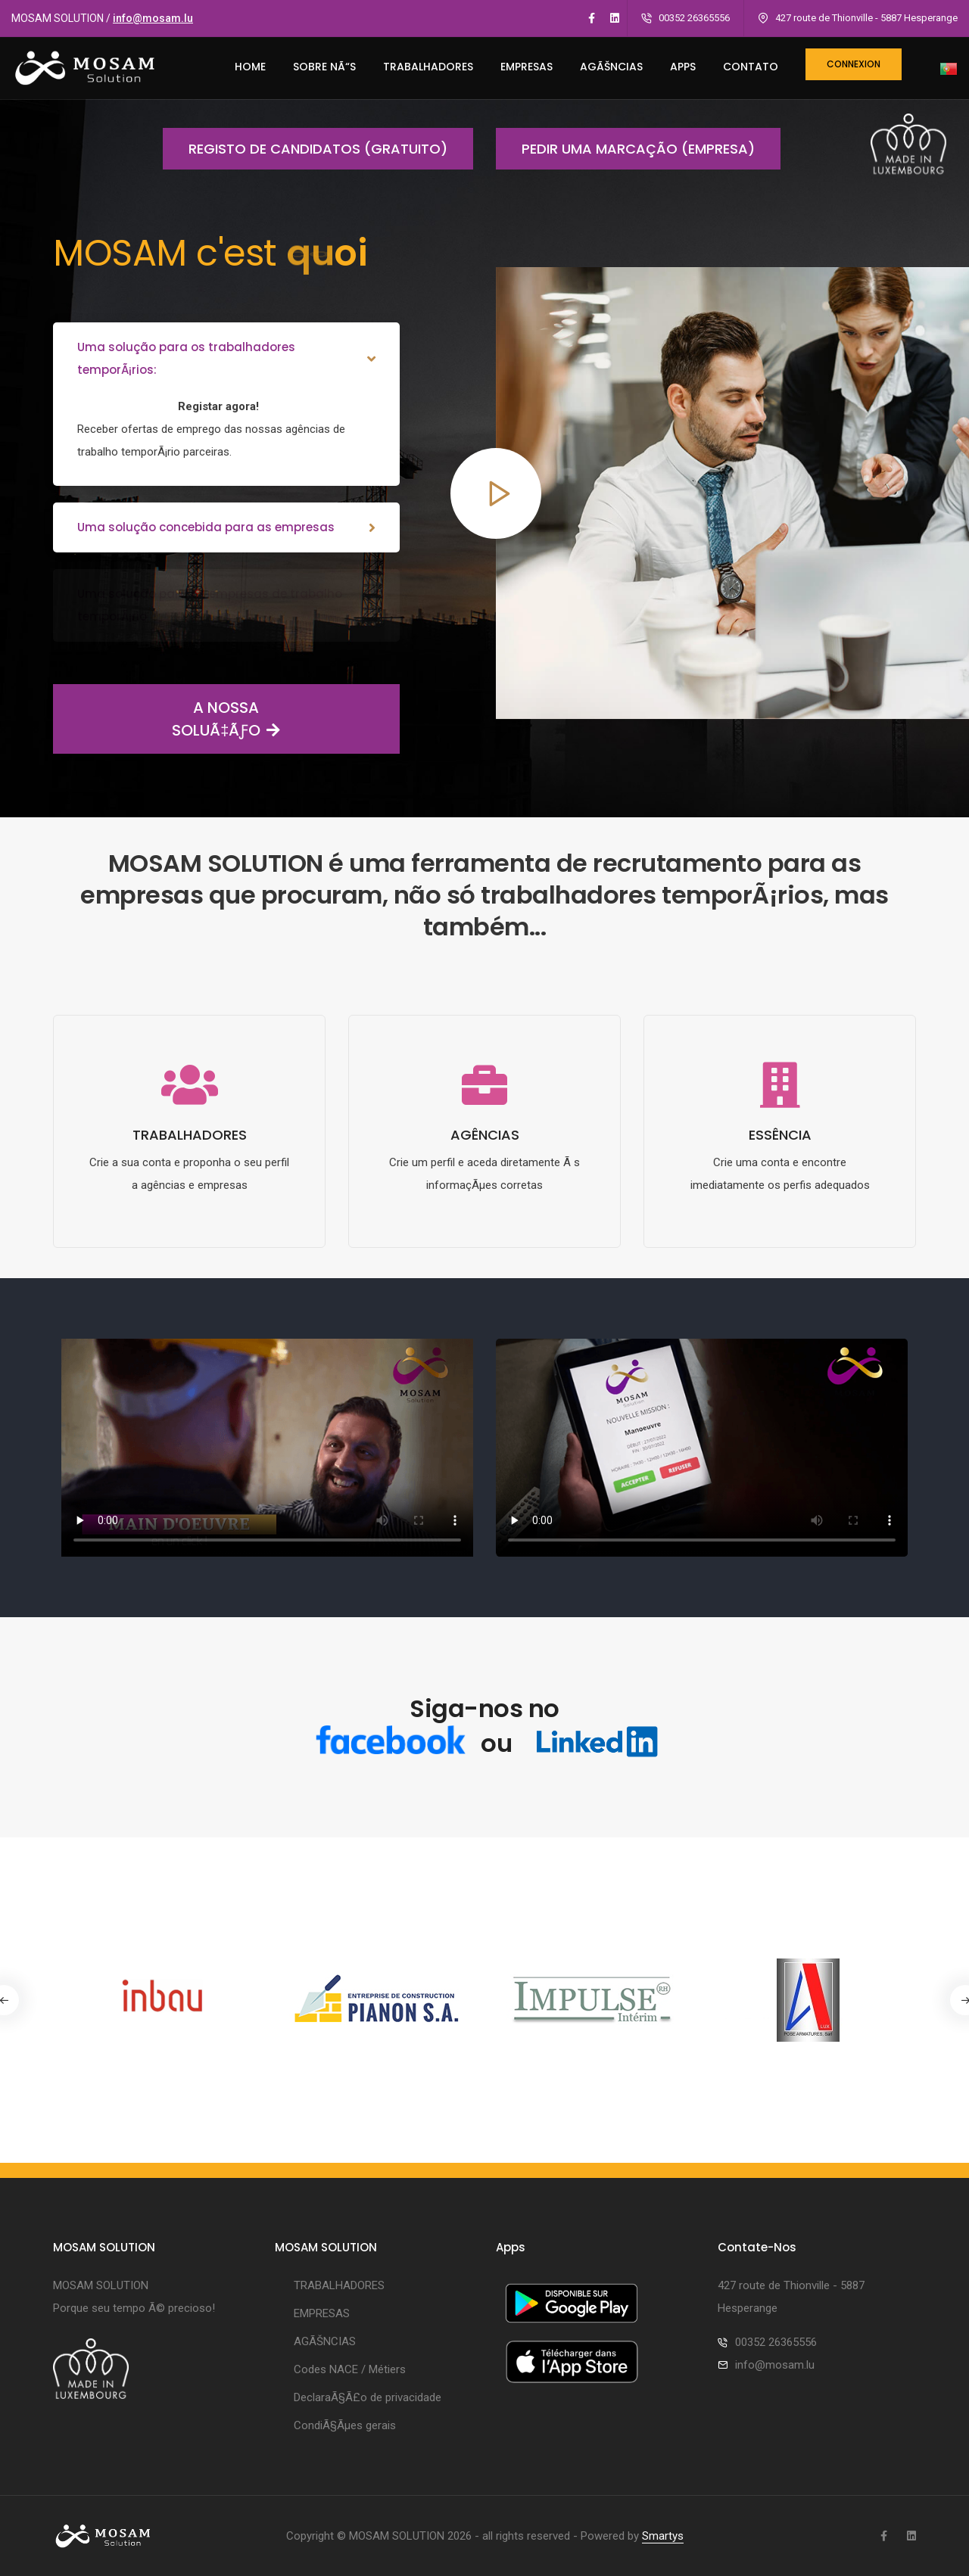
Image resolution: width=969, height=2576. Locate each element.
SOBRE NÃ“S (324, 66)
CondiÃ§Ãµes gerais (345, 2425)
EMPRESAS (526, 66)
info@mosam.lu (153, 18)
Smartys (663, 2536)
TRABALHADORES (428, 66)
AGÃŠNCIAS (611, 66)
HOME (250, 66)
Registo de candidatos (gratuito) (305, 148)
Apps (683, 66)
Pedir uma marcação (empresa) (625, 148)
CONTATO (750, 66)
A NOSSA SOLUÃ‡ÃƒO (166, 719)
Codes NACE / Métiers (350, 2369)
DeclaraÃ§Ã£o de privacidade (367, 2397)
